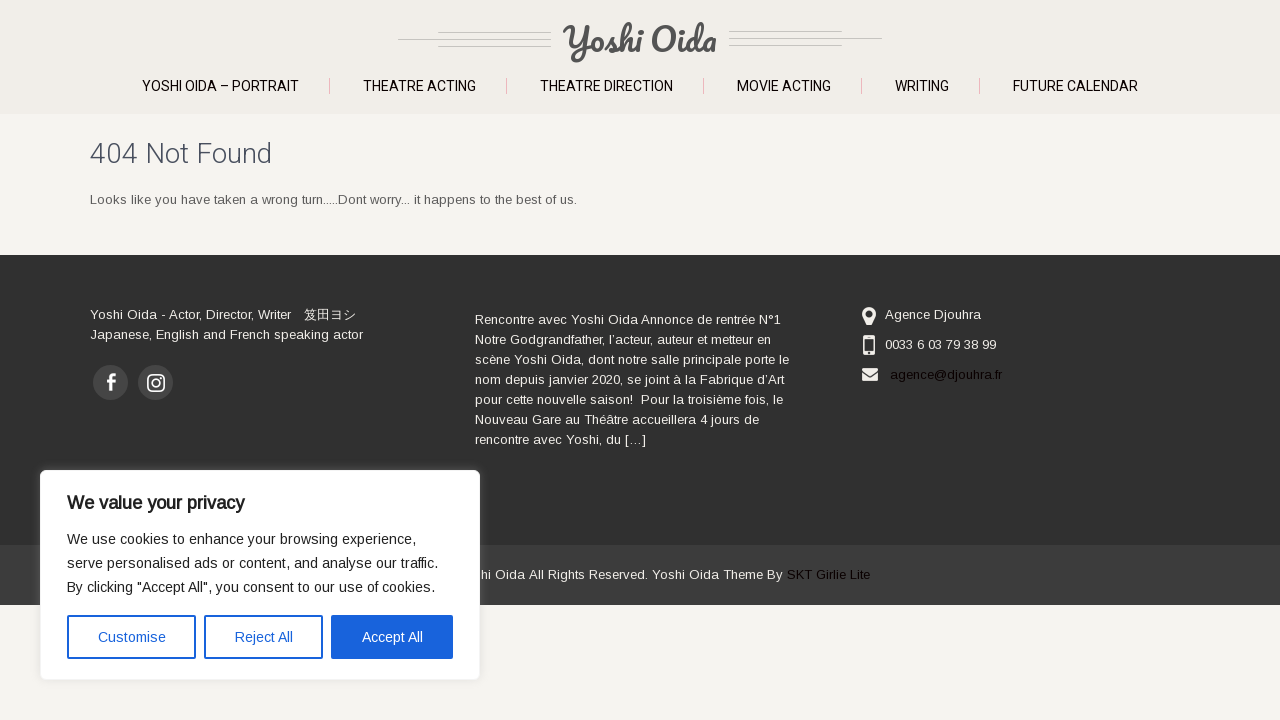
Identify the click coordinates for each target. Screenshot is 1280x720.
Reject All (264, 637)
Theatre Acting (419, 86)
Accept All (392, 637)
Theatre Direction (606, 86)
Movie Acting (784, 86)
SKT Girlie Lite (828, 574)
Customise (132, 637)
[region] (260, 575)
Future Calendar (1075, 86)
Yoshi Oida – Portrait (220, 86)
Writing (922, 86)
